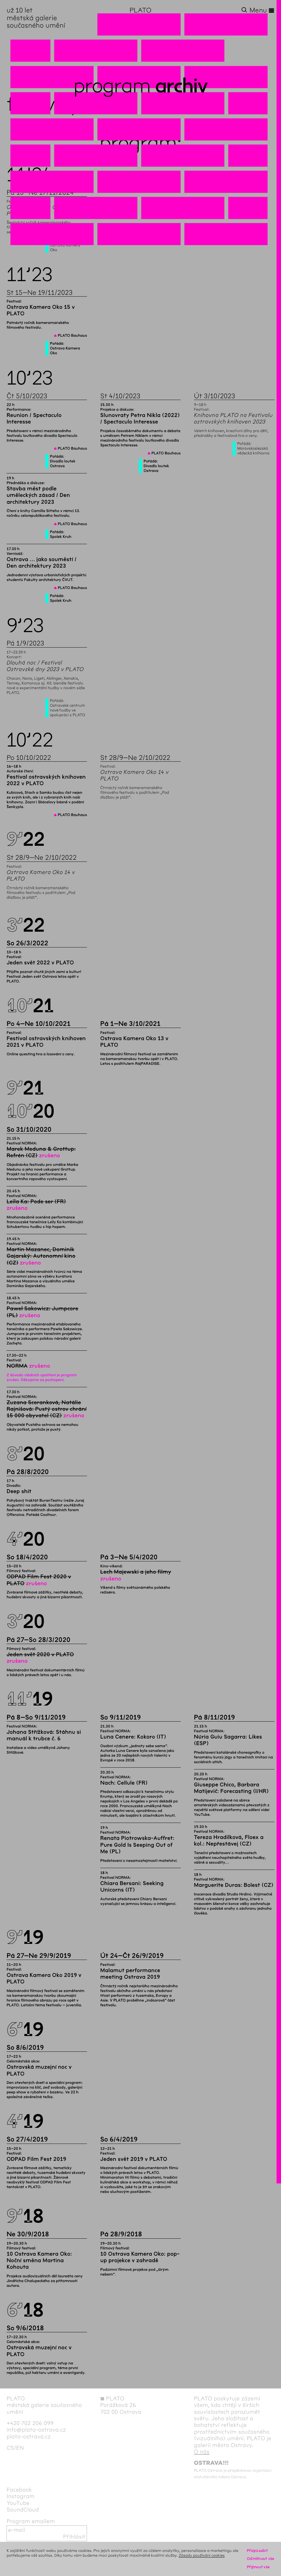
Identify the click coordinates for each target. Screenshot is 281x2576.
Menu (262, 10)
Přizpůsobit (257, 2550)
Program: (140, 143)
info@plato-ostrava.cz (36, 2430)
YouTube (18, 2503)
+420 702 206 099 (30, 2423)
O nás (201, 2452)
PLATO (141, 10)
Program (111, 86)
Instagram (20, 2496)
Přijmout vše (258, 2567)
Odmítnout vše (260, 2558)
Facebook (19, 2490)
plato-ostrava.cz (29, 2437)
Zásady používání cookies (202, 2555)
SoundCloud (23, 2510)
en (20, 2448)
